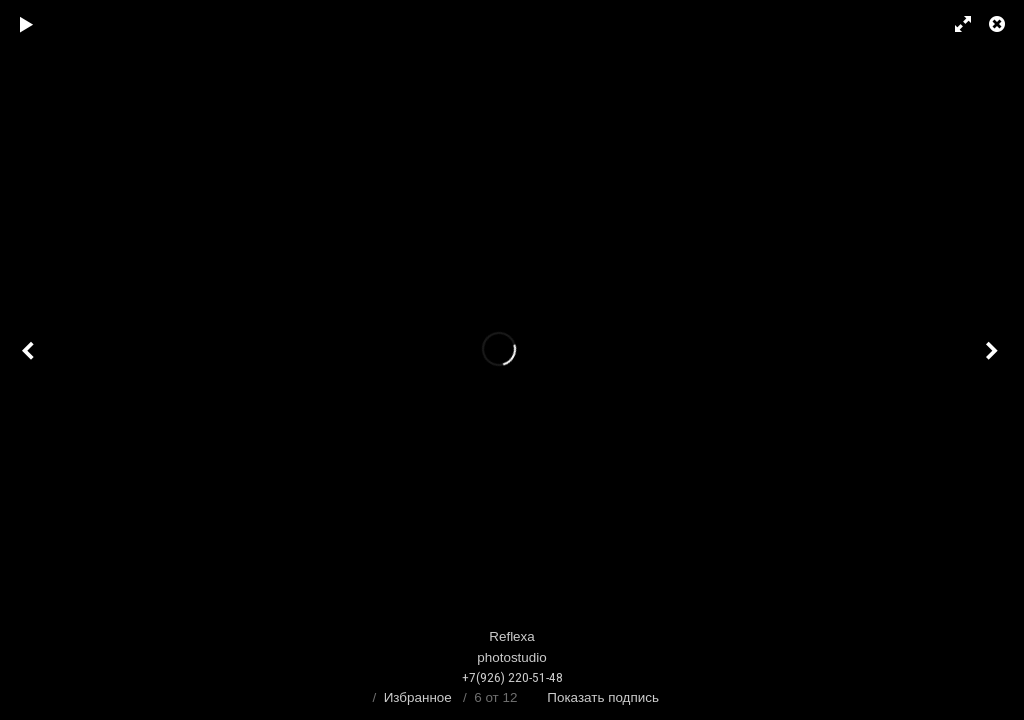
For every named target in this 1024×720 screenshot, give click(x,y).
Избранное (418, 697)
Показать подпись (603, 697)
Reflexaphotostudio (512, 658)
